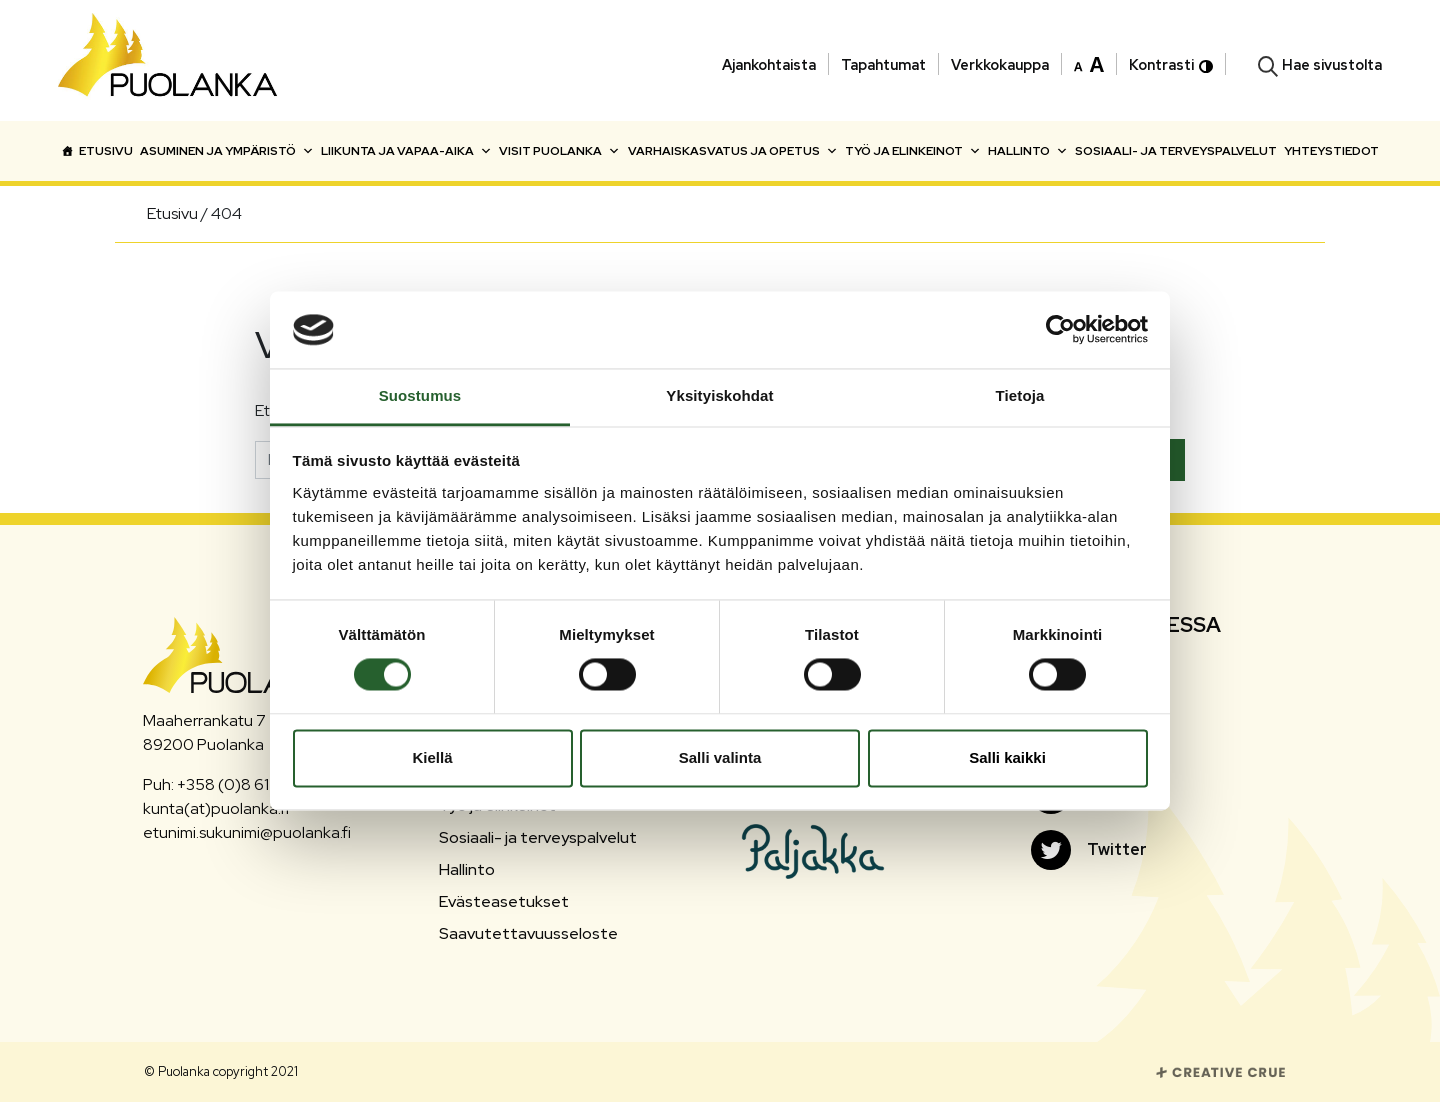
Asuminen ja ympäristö (227, 151)
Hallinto (1028, 151)
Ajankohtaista (769, 64)
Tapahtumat (883, 64)
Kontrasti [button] (1170, 64)
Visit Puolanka (559, 151)
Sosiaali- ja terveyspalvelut (1176, 151)
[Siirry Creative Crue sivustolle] (1221, 1070)
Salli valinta (720, 757)
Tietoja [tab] (1020, 395)
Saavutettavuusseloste (528, 933)
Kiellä (432, 757)
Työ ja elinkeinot (913, 151)
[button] (1089, 63)
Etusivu (106, 151)
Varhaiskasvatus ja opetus (733, 151)
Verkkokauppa (1000, 64)
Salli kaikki (1007, 757)
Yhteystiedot (1331, 151)
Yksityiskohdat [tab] (719, 395)
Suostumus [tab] (420, 395)
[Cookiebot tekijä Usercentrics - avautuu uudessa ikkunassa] (1060, 330)
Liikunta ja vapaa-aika (406, 151)
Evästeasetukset (504, 901)
